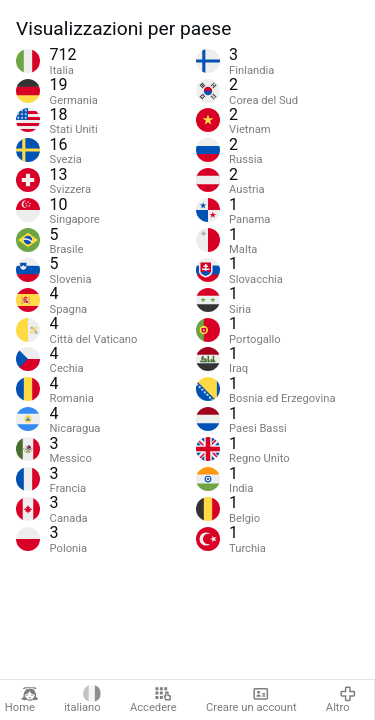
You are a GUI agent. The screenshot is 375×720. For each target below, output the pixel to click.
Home (22, 700)
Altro (341, 700)
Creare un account (251, 700)
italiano (82, 700)
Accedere (153, 700)
